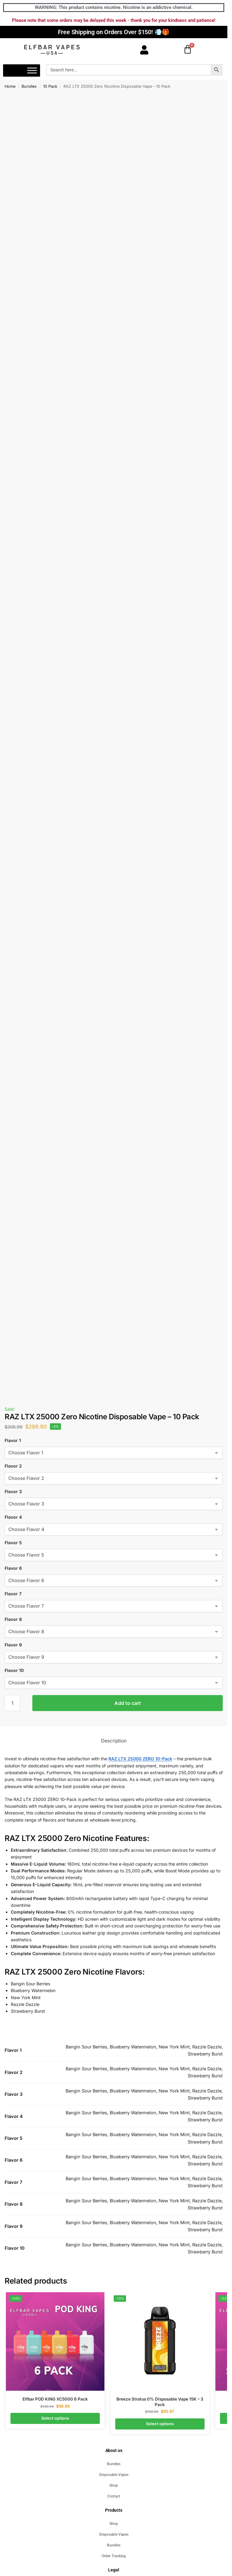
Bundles (29, 86)
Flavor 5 (13, 1542)
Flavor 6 (13, 1568)
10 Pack (50, 86)
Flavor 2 (13, 1466)
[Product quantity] (12, 1703)
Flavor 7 (13, 1593)
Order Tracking (114, 2556)
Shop (113, 2485)
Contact (113, 2496)
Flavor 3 (13, 1491)
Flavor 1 (13, 1440)
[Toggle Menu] (32, 71)
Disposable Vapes (113, 2475)
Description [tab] (114, 1741)
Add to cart (127, 1703)
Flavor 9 (13, 1644)
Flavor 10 (14, 1670)
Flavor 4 (13, 1517)
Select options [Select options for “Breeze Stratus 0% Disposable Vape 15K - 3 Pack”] (160, 2423)
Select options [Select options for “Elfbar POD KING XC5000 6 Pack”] (55, 2418)
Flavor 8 (13, 1619)
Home (10, 86)
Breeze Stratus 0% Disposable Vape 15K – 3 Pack (159, 2402)
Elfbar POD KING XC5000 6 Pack (55, 2399)
